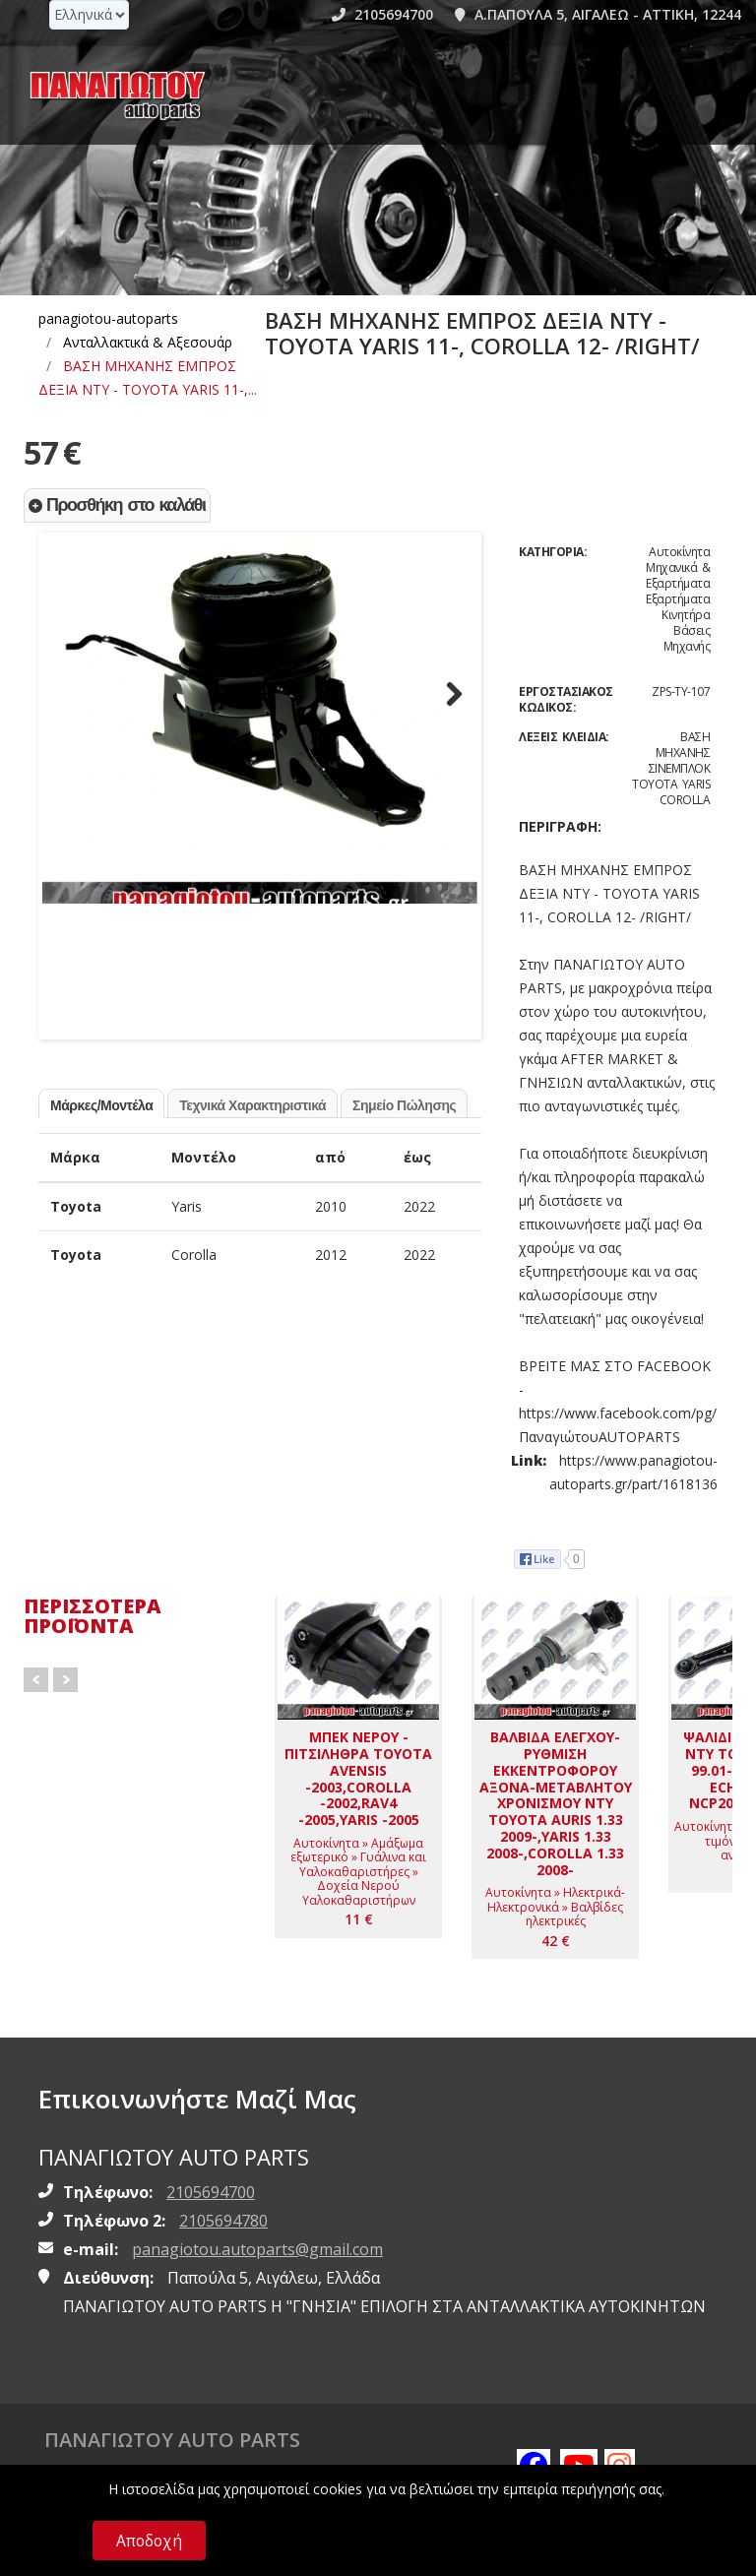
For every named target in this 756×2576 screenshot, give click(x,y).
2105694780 (223, 2220)
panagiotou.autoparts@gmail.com (257, 2249)
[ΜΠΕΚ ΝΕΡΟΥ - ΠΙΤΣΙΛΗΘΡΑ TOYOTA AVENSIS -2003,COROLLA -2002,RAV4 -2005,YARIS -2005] (358, 1767)
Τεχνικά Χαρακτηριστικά (252, 1134)
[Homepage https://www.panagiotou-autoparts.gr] (118, 95)
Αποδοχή (149, 2540)
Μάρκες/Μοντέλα (101, 1134)
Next (448, 703)
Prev (36, 1679)
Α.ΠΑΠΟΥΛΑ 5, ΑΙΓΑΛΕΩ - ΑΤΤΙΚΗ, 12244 (598, 14)
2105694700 (382, 14)
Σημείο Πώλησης (404, 1134)
